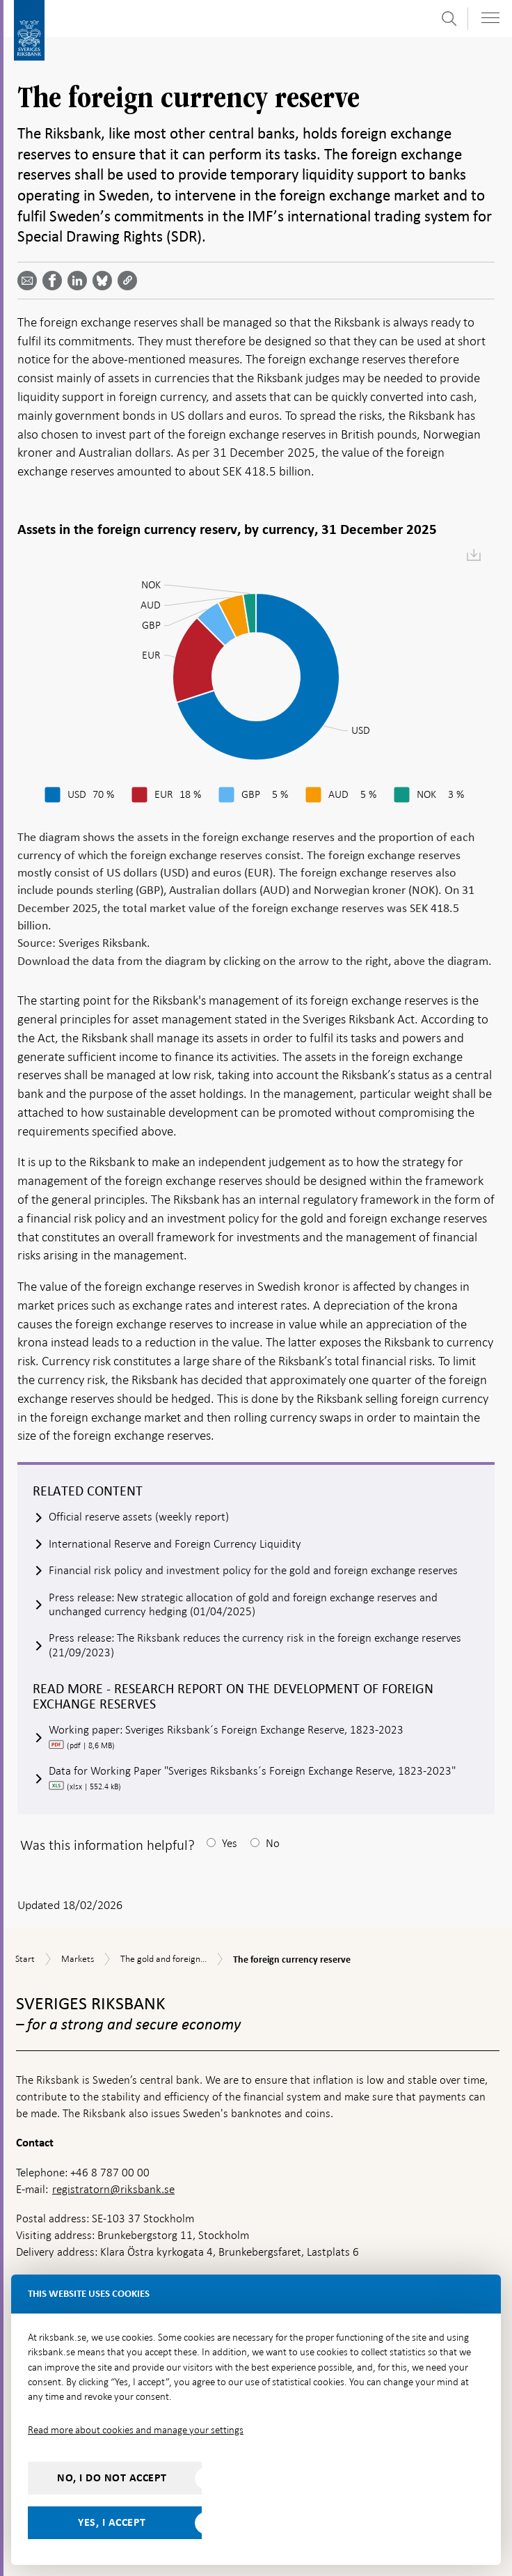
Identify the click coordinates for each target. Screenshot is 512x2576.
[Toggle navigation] (490, 18)
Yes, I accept (112, 2522)
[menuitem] (473, 555)
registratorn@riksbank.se (113, 2189)
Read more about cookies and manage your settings (135, 2430)
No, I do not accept (112, 2477)
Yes (229, 1843)
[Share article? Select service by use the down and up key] (80, 280)
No (273, 1843)
